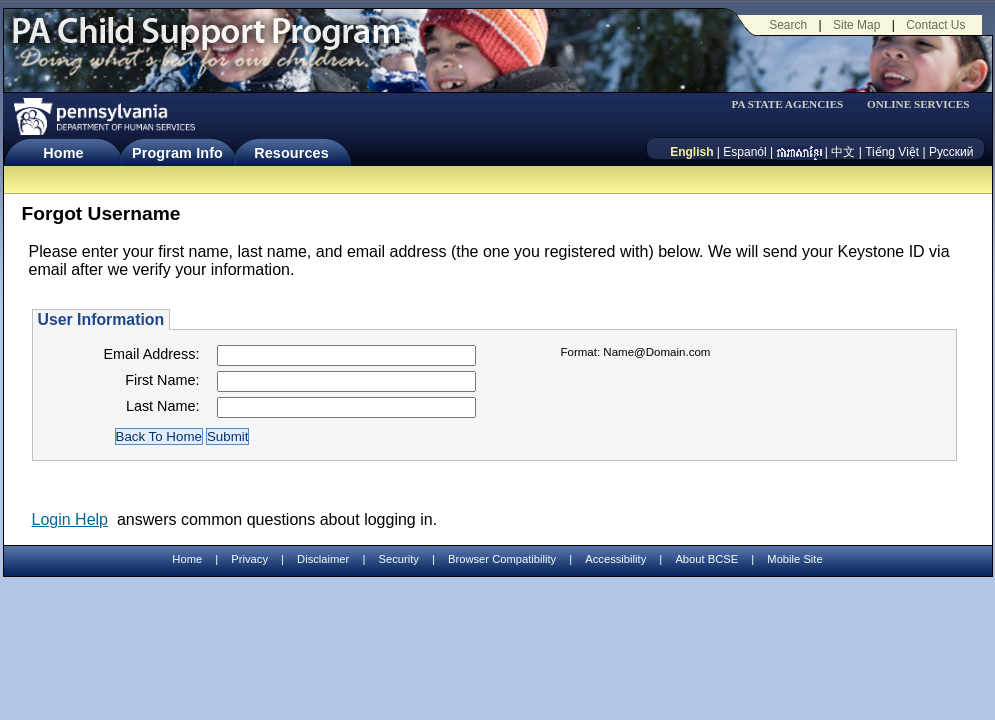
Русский (951, 152)
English (691, 152)
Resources (291, 153)
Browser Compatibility (502, 559)
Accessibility (615, 559)
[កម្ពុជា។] (799, 152)
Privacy (249, 559)
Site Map (856, 25)
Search (788, 25)
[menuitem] (794, 104)
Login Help (70, 519)
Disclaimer (323, 559)
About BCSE (706, 559)
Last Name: (163, 406)
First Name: (162, 380)
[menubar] (794, 104)
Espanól (744, 152)
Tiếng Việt (892, 152)
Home (63, 153)
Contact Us (935, 25)
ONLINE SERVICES (918, 104)
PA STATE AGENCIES (787, 104)
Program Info (177, 153)
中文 (843, 152)
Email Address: (152, 354)
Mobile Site (794, 559)
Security (398, 559)
